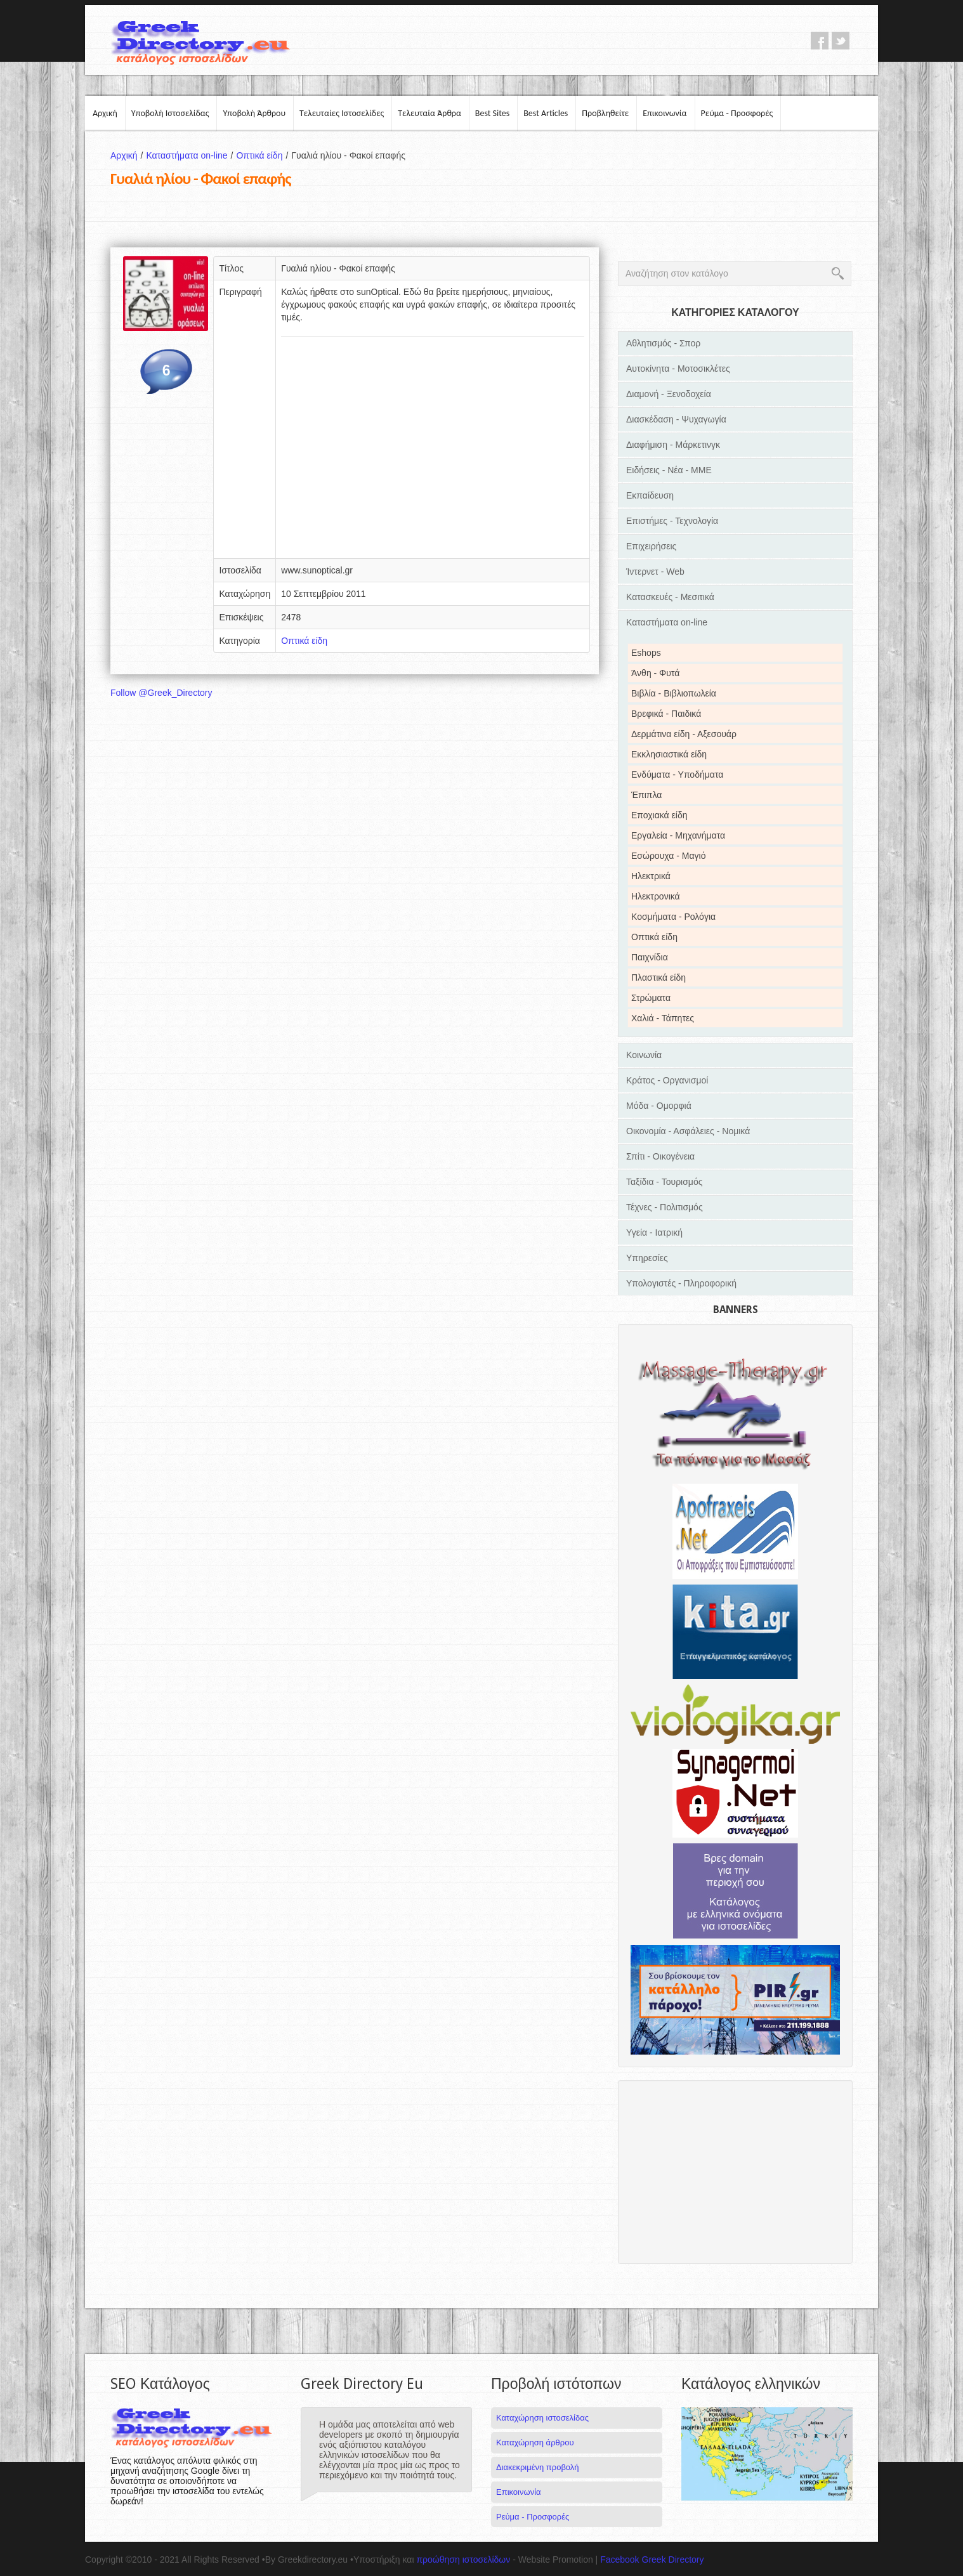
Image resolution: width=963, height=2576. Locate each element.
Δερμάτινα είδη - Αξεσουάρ (684, 734)
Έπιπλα (646, 795)
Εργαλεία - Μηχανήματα (678, 835)
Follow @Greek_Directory (161, 693)
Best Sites (492, 113)
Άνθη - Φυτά (655, 673)
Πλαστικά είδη (658, 977)
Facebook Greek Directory (652, 2559)
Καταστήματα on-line (191, 155)
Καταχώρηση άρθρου (534, 2442)
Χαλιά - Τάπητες (662, 1018)
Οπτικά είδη (263, 155)
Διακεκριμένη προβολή (537, 2467)
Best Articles (545, 113)
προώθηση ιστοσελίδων (463, 2559)
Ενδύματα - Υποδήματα (677, 774)
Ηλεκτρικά (651, 876)
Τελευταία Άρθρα (429, 113)
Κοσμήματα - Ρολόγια (673, 917)
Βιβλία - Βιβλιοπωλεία (673, 693)
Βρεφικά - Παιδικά (666, 714)
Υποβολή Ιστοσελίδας (170, 113)
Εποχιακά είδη (659, 815)
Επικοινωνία (664, 113)
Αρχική (105, 113)
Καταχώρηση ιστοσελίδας (542, 2417)
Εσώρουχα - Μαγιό (668, 856)
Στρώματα (651, 998)
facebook (820, 40)
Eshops (646, 653)
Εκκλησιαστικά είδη (669, 754)
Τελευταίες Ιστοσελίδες (341, 113)
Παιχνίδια (649, 957)
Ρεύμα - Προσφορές (737, 113)
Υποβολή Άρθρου (254, 113)
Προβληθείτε (605, 113)
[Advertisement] (432, 451)
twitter (840, 40)
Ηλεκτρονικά (655, 896)
